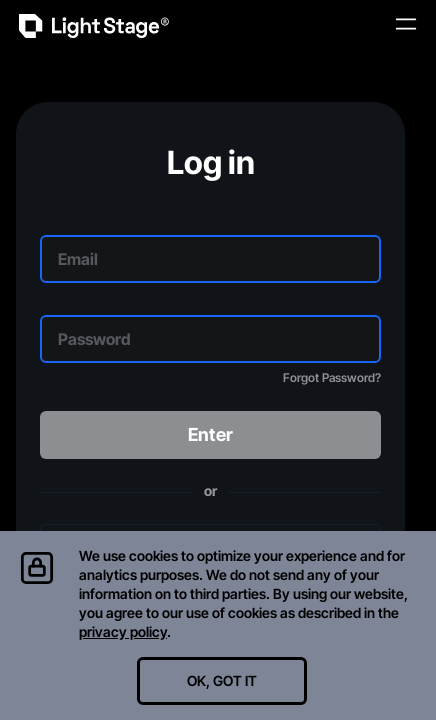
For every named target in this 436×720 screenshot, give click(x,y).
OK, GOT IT (222, 680)
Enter (211, 434)
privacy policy (123, 631)
